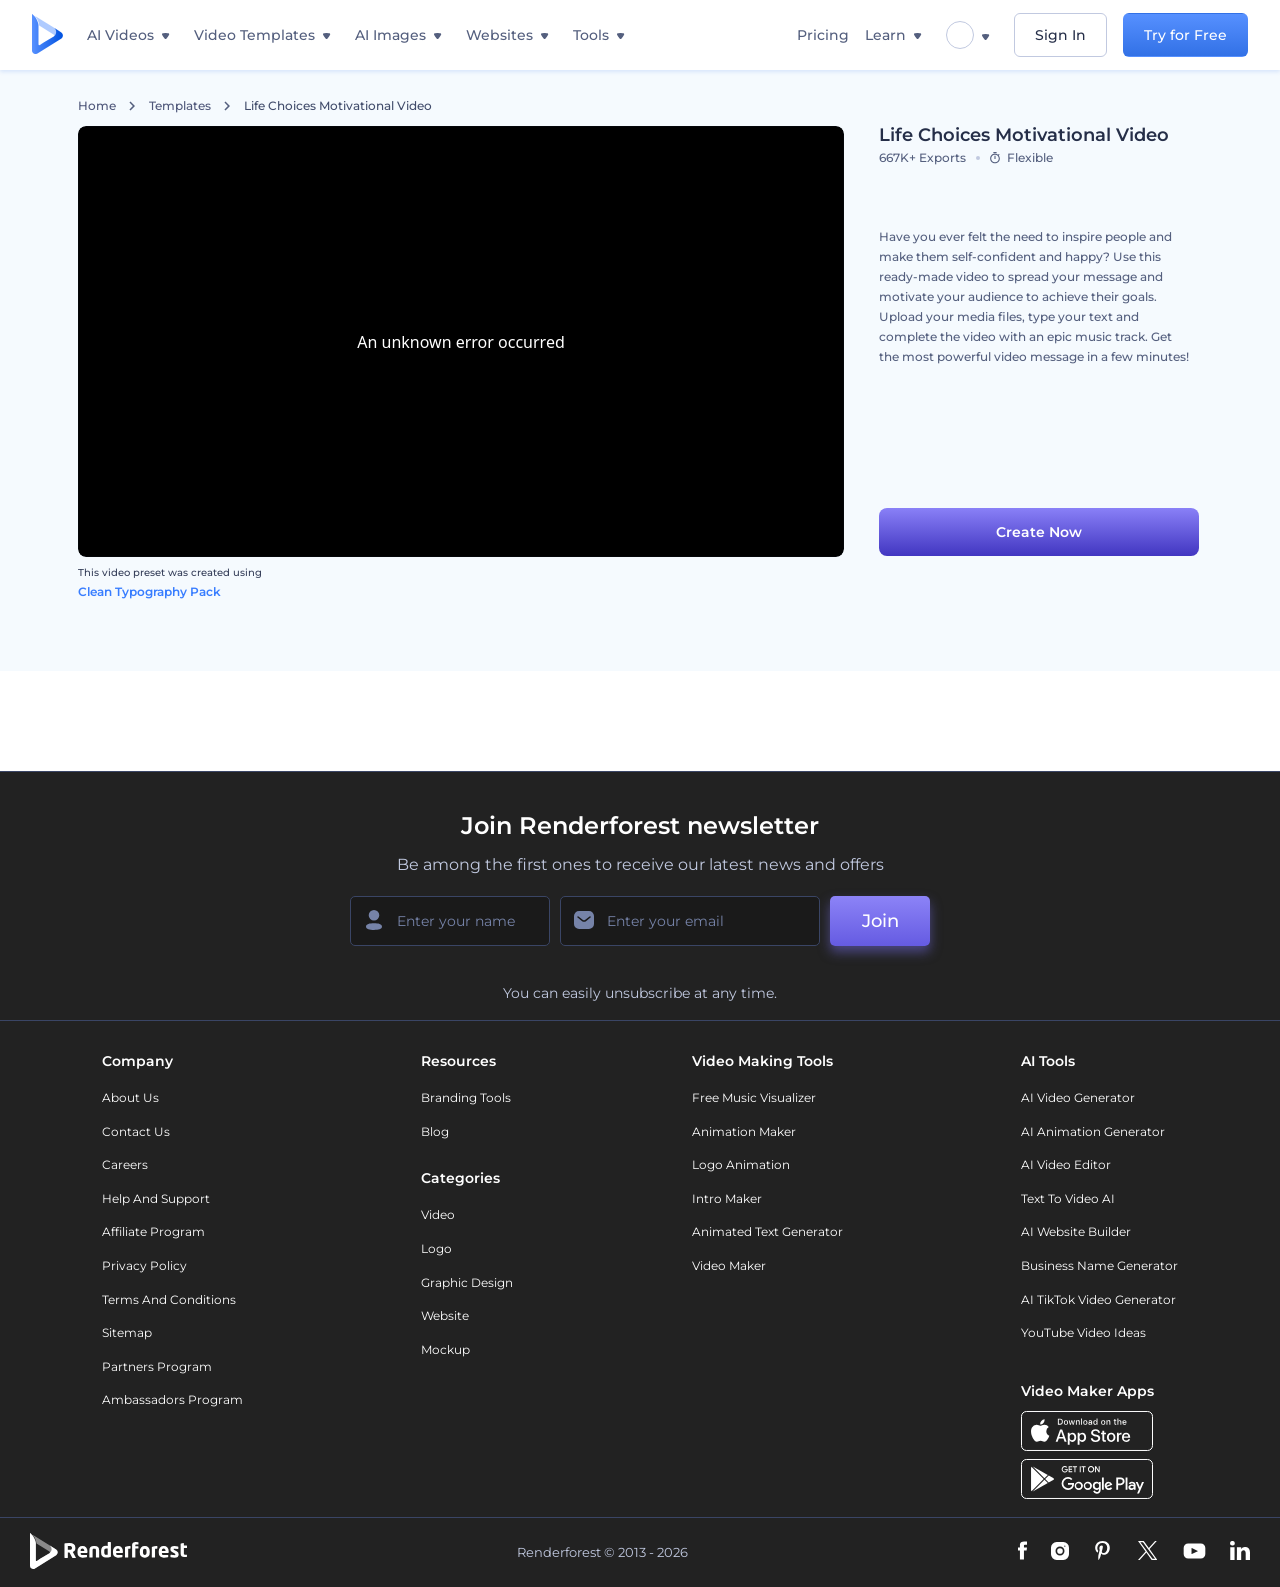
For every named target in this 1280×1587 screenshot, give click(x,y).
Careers (125, 1164)
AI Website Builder (1076, 1231)
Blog (435, 1131)
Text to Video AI (1068, 1198)
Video (438, 1214)
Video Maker (729, 1265)
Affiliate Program (153, 1231)
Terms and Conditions (169, 1299)
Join (880, 921)
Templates (180, 106)
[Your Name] (450, 921)
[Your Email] (690, 921)
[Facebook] (1022, 1552)
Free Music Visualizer (754, 1097)
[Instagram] (1060, 1552)
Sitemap (127, 1332)
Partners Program (157, 1366)
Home (97, 106)
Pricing (823, 35)
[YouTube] (1194, 1552)
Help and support (156, 1198)
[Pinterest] (1102, 1552)
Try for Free (1185, 35)
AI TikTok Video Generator (1098, 1299)
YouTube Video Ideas (1083, 1332)
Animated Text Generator (767, 1231)
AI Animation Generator (1093, 1131)
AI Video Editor (1066, 1164)
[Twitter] (1147, 1552)
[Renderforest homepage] (47, 35)
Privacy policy (144, 1265)
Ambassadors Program (172, 1399)
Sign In (1060, 35)
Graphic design (467, 1282)
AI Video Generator (1078, 1097)
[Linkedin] (1240, 1552)
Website (445, 1315)
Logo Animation (741, 1164)
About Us (130, 1097)
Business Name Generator (1099, 1265)
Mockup (445, 1349)
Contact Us (136, 1131)
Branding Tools (466, 1097)
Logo (436, 1248)
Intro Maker (727, 1198)
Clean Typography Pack (149, 591)
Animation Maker (744, 1131)
